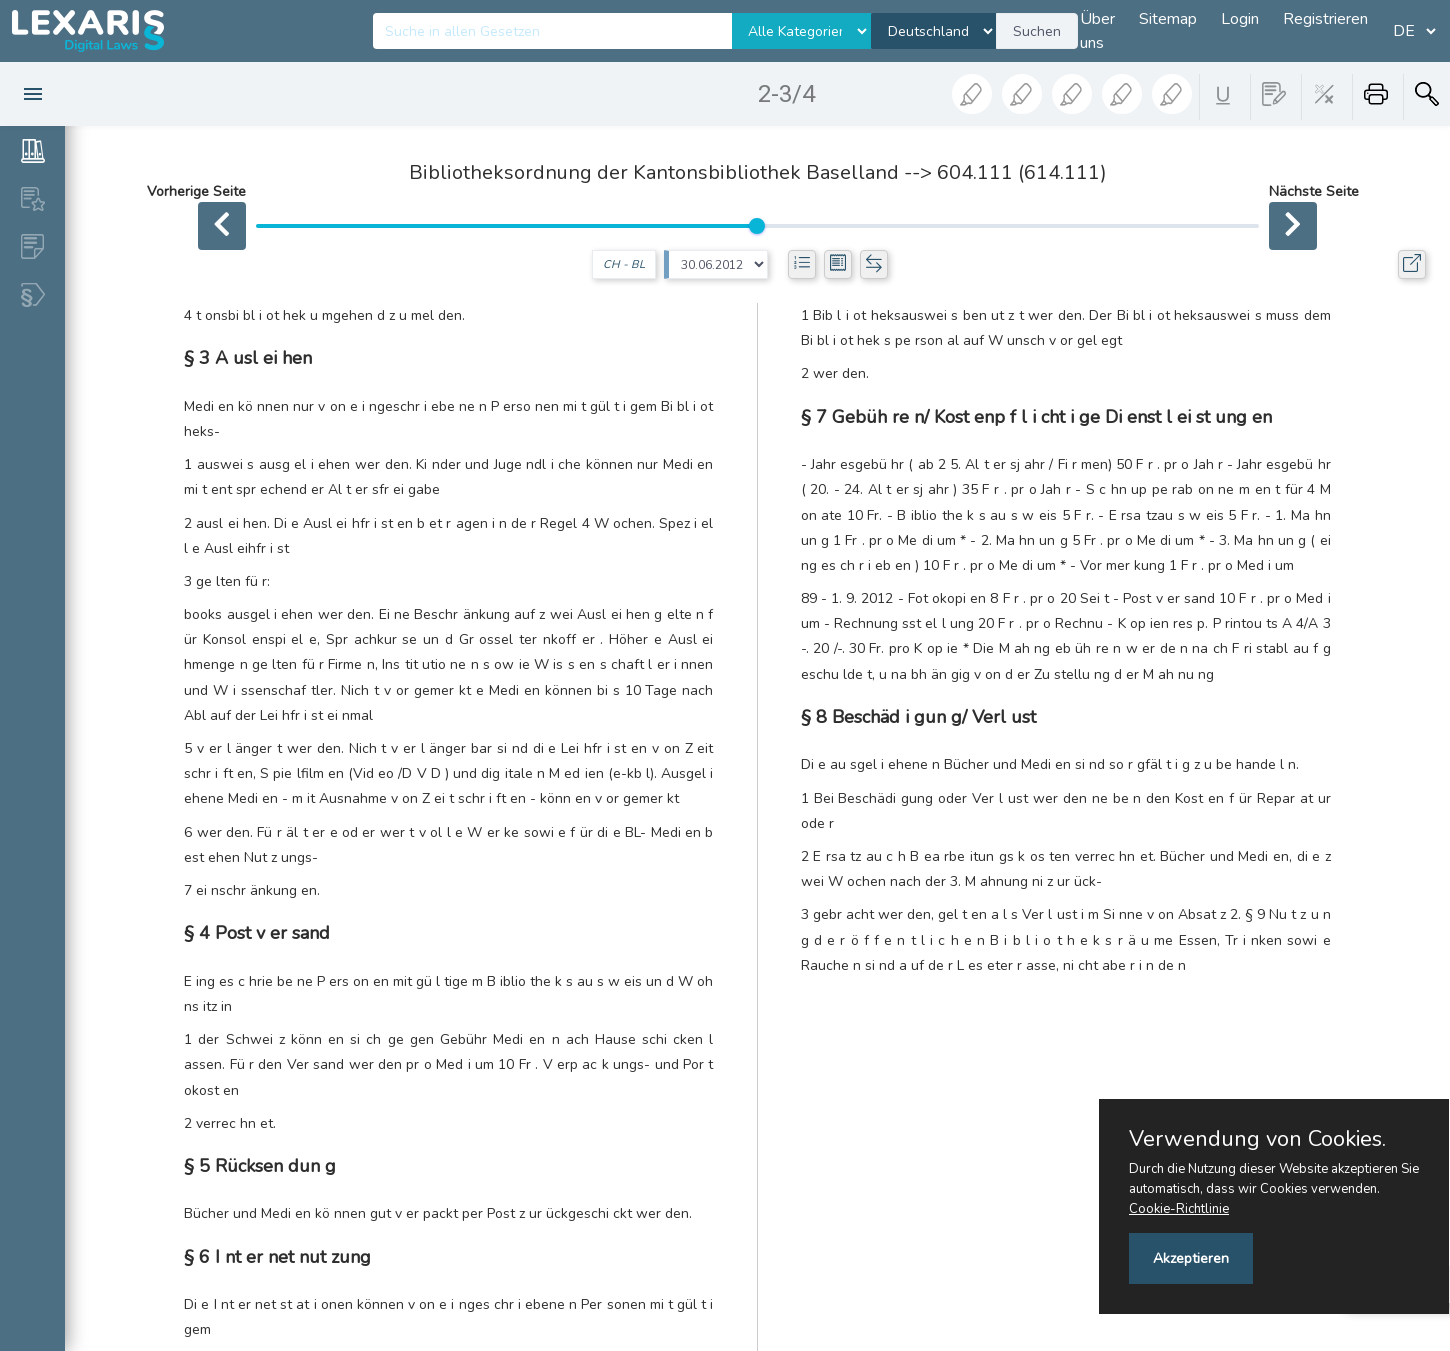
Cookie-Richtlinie (1179, 1209)
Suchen (1037, 31)
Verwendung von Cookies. (1257, 1139)
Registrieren (1325, 19)
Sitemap (1168, 19)
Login (1240, 19)
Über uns (1097, 31)
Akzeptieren (1191, 1258)
